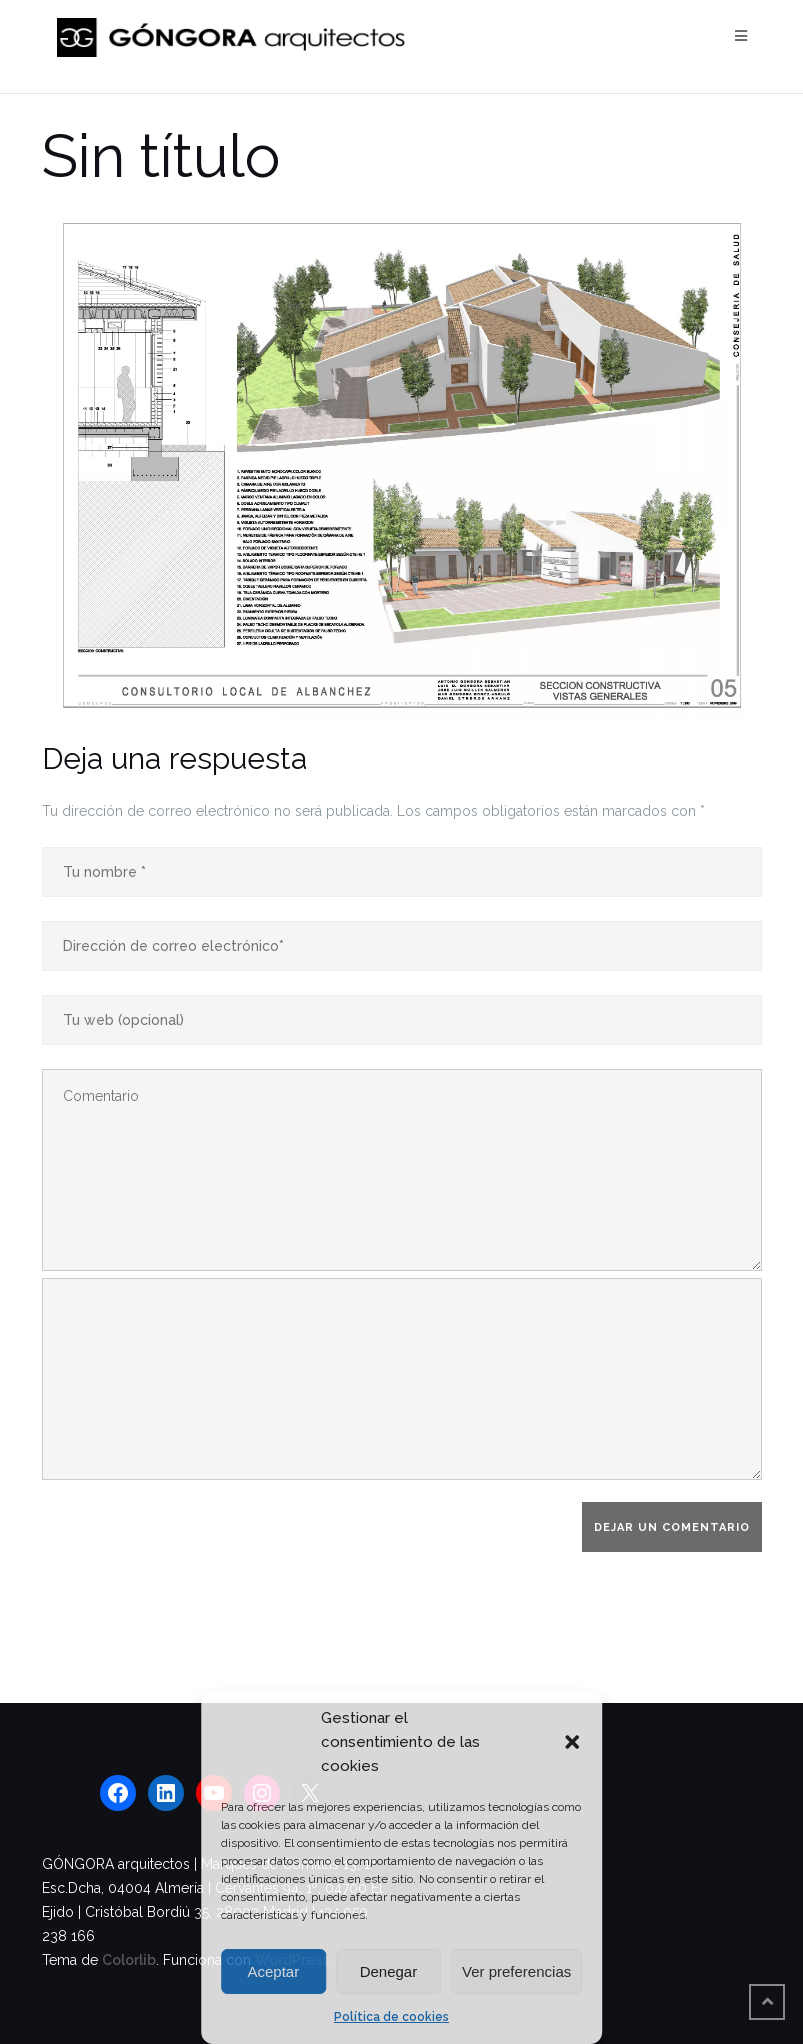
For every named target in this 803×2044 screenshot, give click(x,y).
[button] (572, 1742)
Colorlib (129, 1960)
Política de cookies (391, 2017)
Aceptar (273, 1971)
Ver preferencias (516, 1971)
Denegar (389, 1971)
